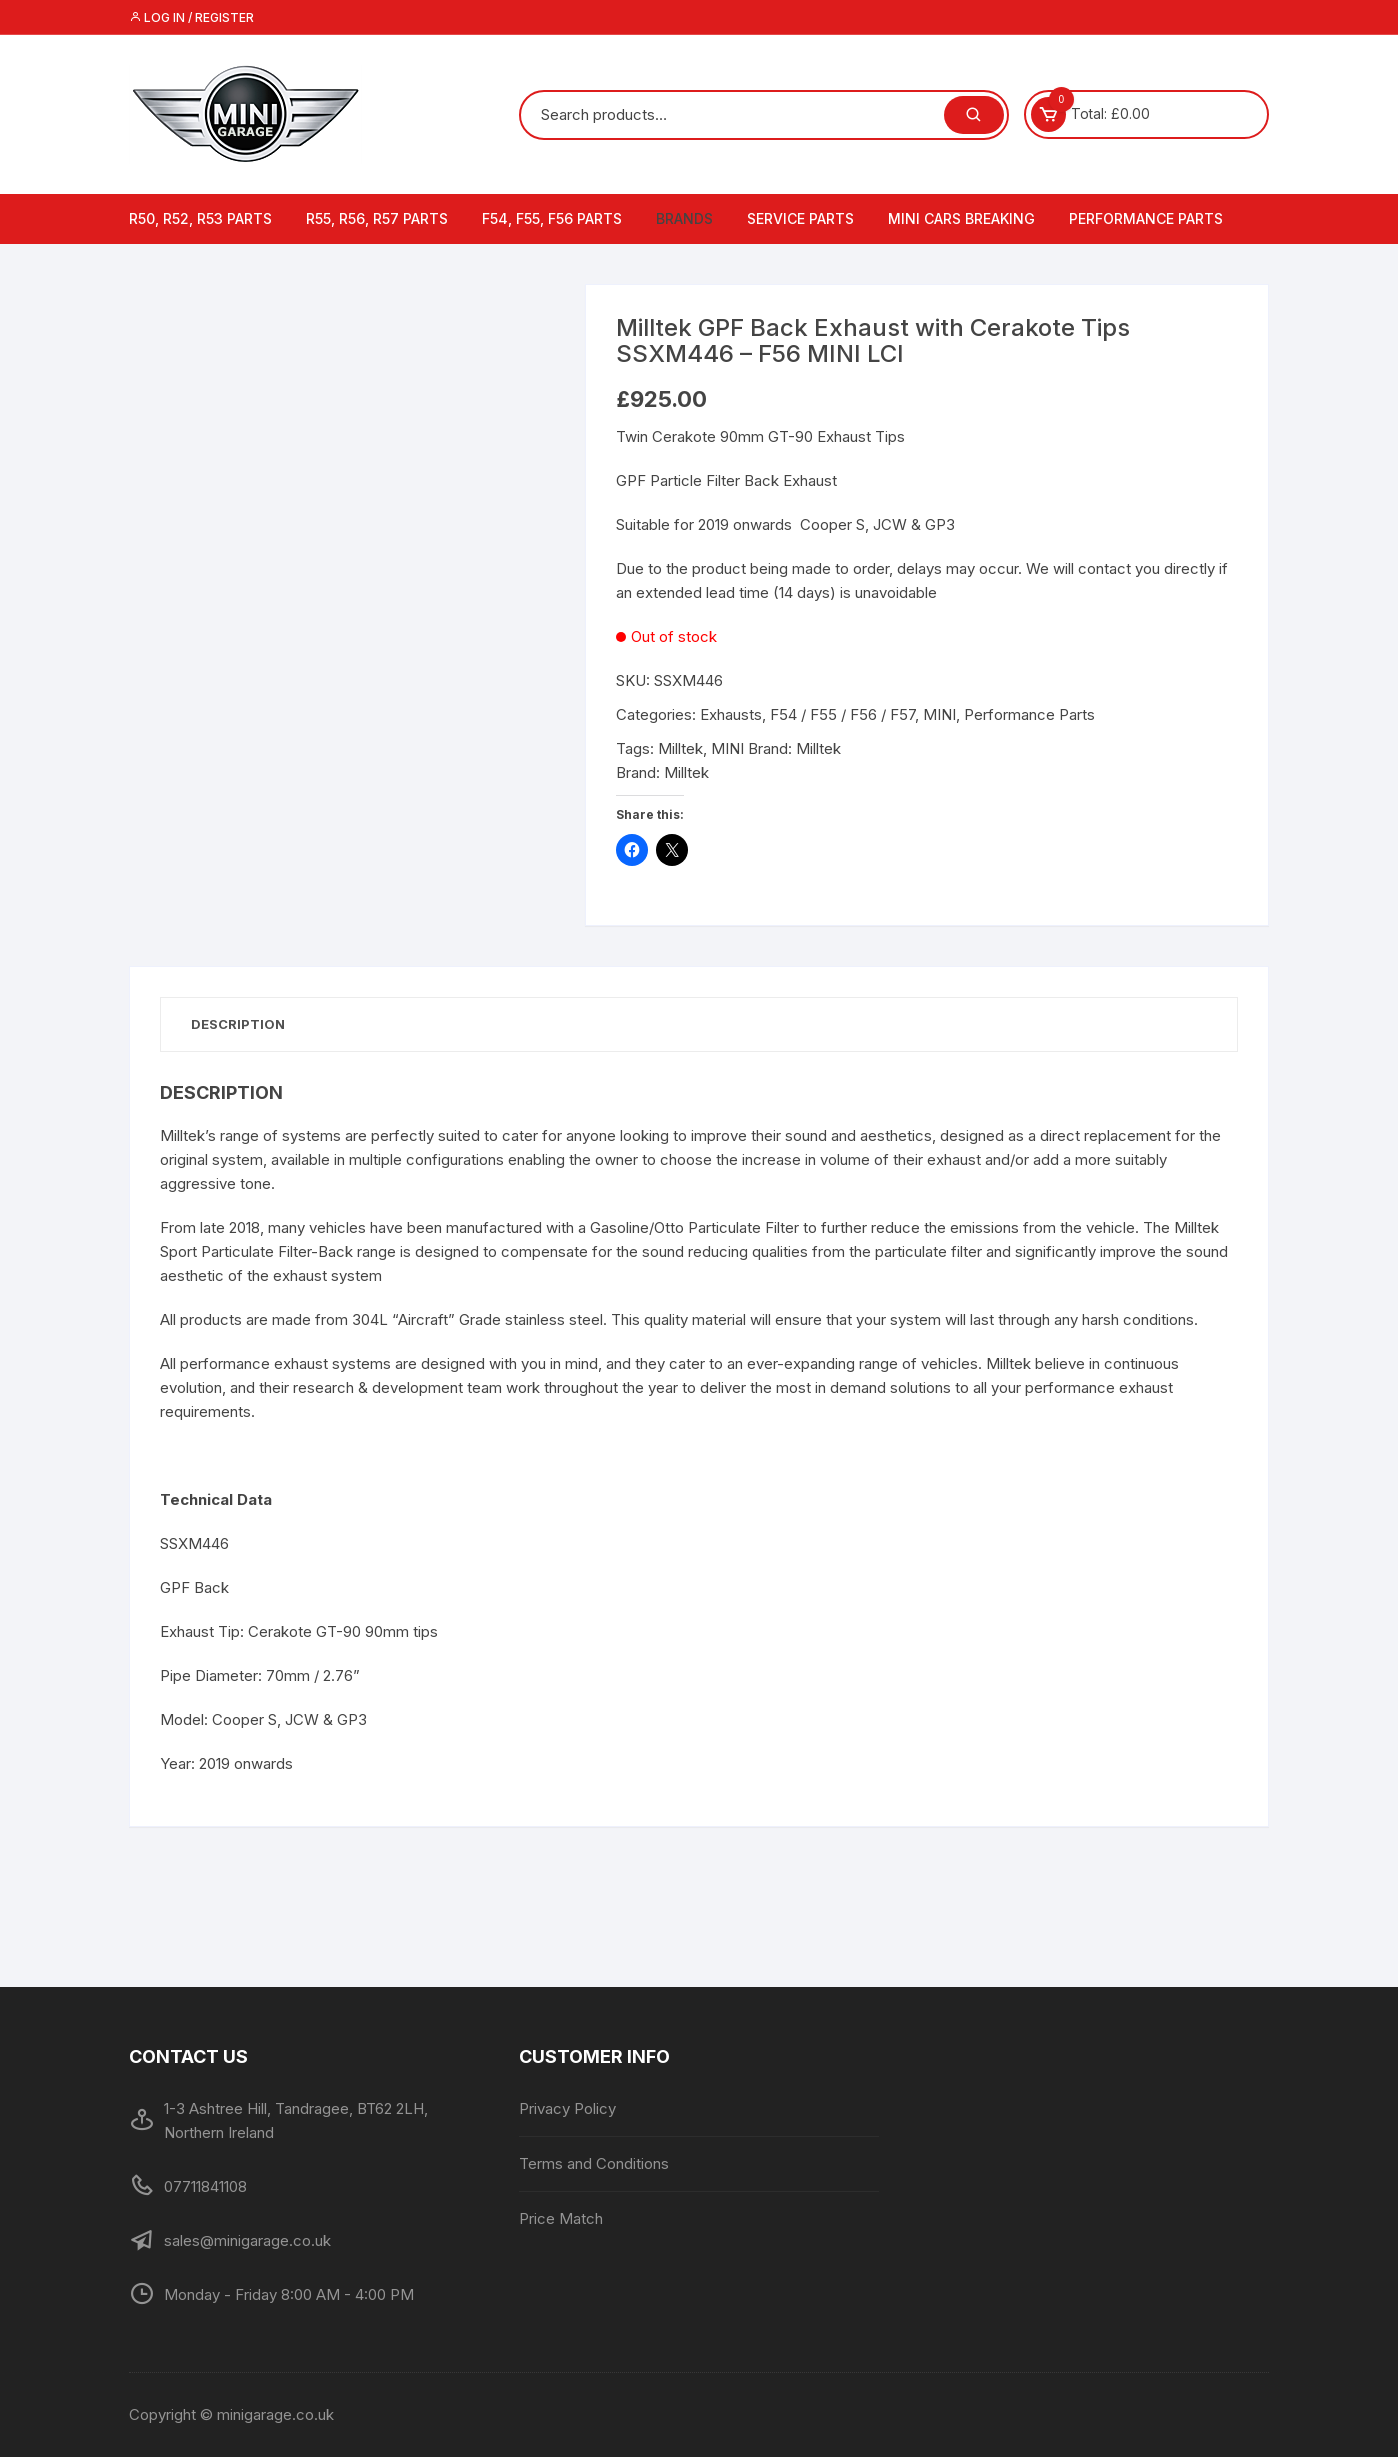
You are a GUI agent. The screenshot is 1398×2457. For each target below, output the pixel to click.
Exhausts (731, 714)
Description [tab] (238, 1024)
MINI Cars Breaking (961, 218)
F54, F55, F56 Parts (552, 218)
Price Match (561, 2218)
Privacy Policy (567, 2108)
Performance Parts (1146, 218)
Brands (684, 218)
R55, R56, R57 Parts (377, 218)
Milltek (680, 748)
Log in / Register (191, 17)
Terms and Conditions (594, 2163)
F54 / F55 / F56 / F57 (842, 714)
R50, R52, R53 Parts (200, 218)
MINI (939, 714)
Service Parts (800, 218)
